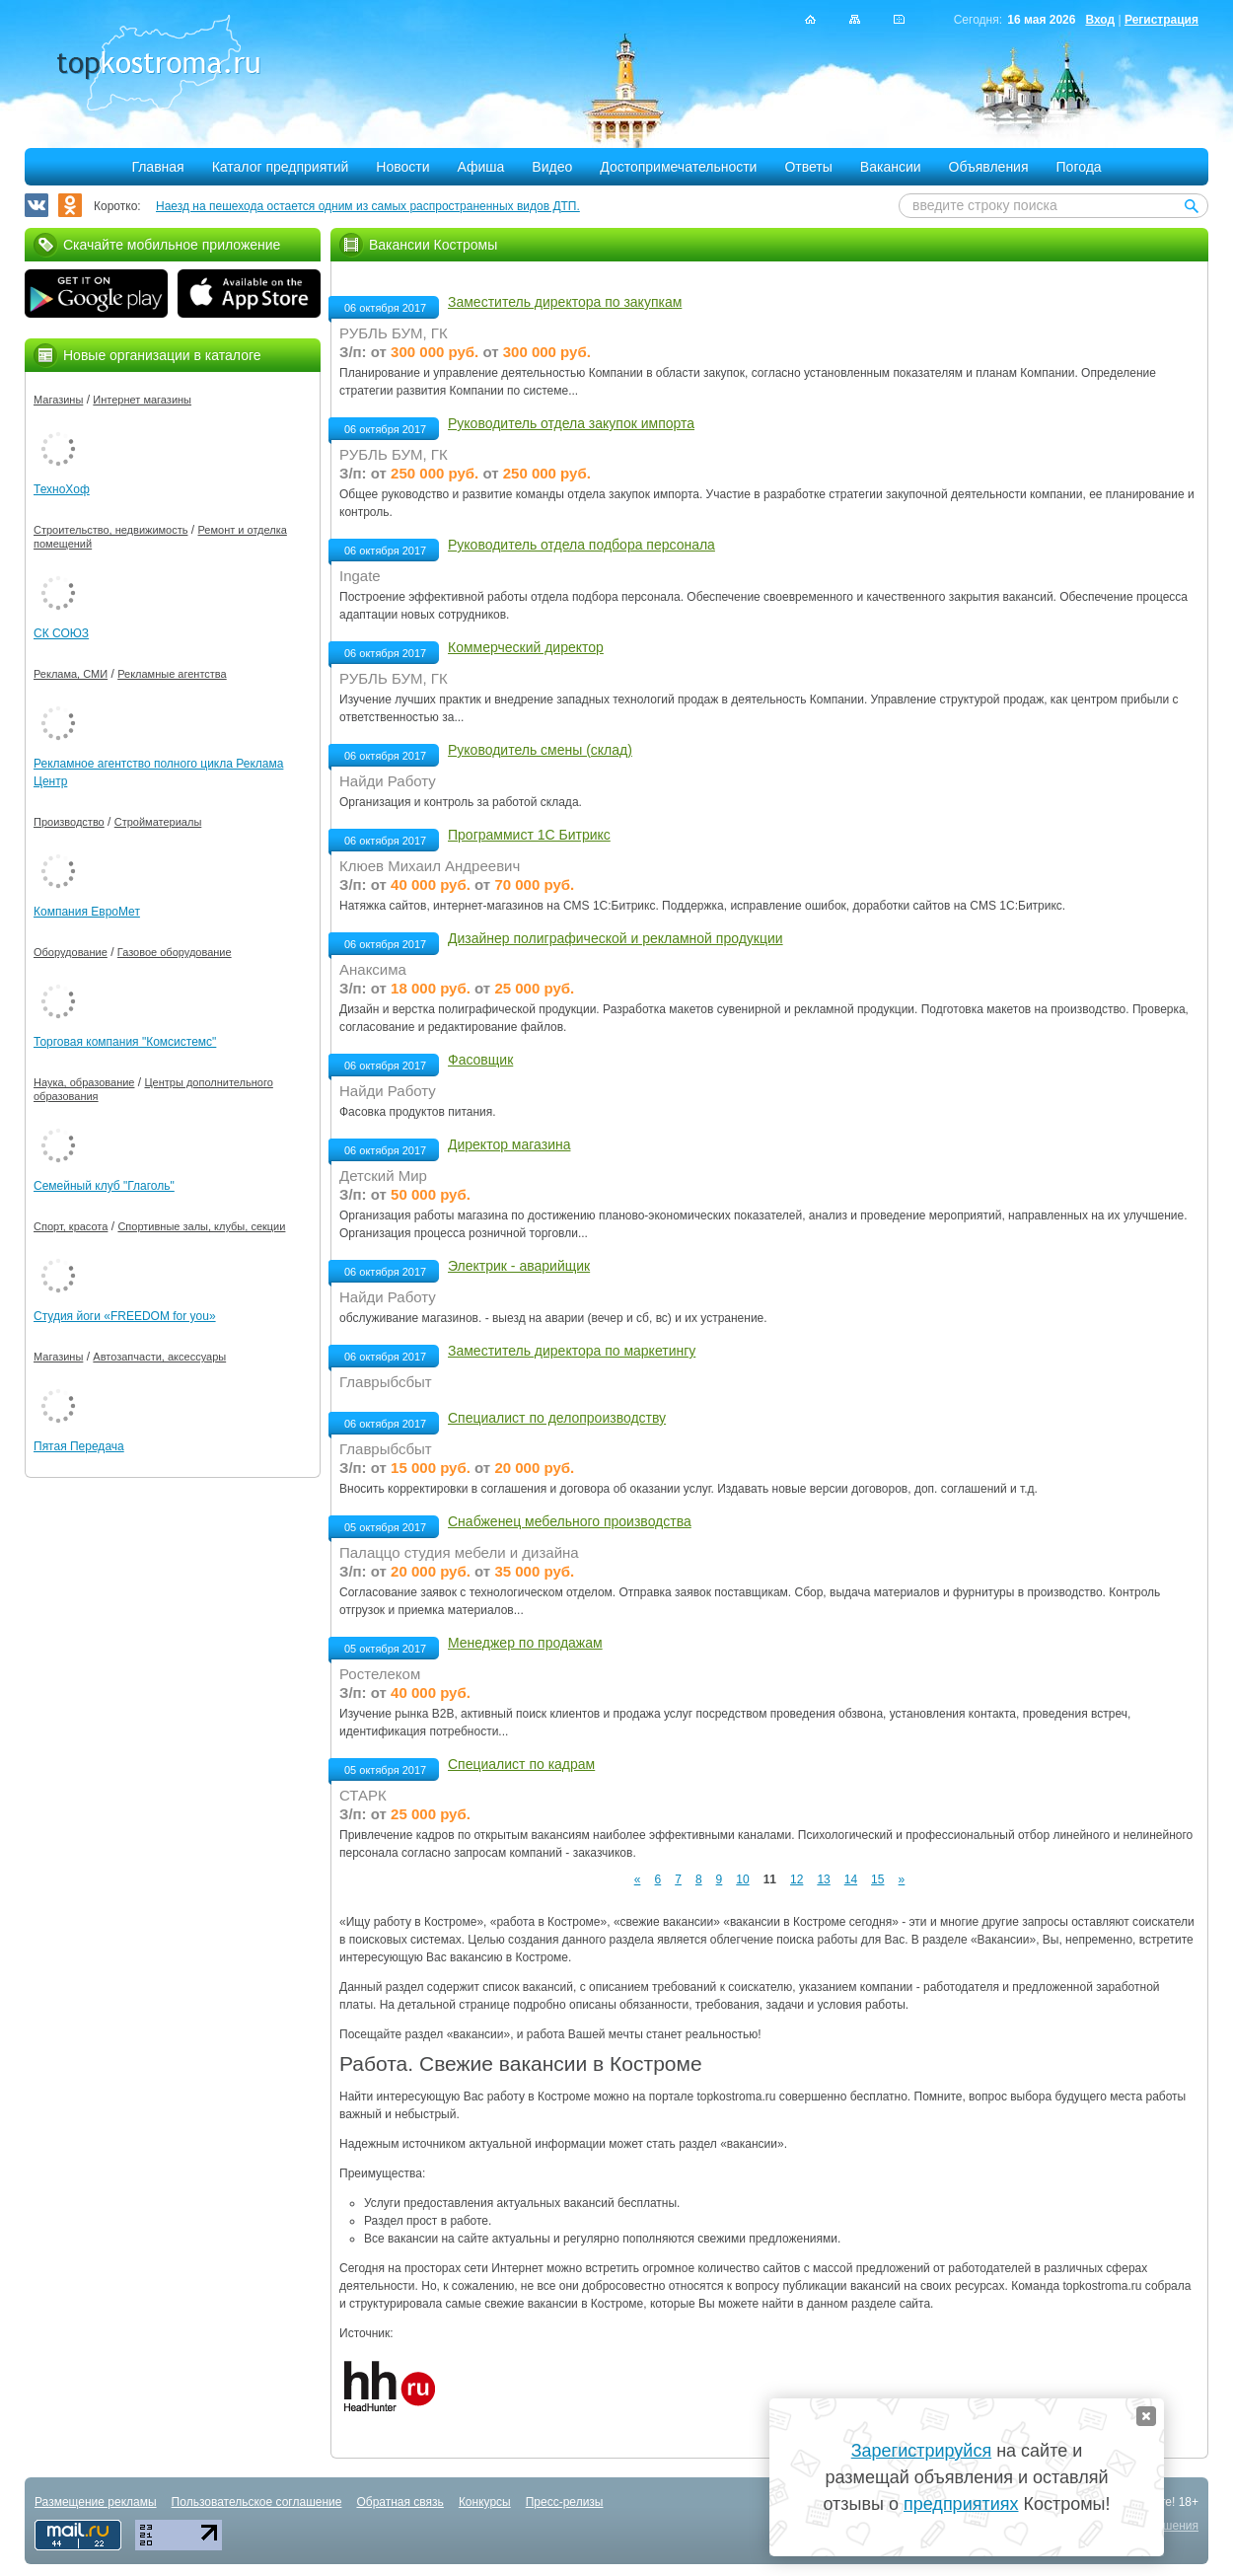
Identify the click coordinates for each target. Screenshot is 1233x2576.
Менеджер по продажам (525, 1643)
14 (850, 1879)
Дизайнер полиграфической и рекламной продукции (615, 938)
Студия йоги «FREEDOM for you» (125, 1316)
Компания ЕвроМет (87, 912)
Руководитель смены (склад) (540, 750)
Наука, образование (84, 1082)
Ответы (808, 167)
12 (796, 1879)
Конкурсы (485, 2502)
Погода (1079, 167)
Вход (1100, 20)
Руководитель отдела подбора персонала (581, 544)
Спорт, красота (71, 1226)
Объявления (989, 167)
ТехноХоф (62, 489)
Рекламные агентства (172, 674)
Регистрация (1161, 20)
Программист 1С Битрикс (529, 835)
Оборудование (71, 952)
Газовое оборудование (174, 952)
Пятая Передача (79, 1446)
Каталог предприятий (280, 167)
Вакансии (890, 167)
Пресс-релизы (565, 2502)
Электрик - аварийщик (519, 1266)
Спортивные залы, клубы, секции (201, 1226)
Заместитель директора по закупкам (565, 302)
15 (877, 1879)
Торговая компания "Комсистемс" (125, 1042)
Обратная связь (399, 2502)
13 (823, 1879)
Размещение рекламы (96, 2502)
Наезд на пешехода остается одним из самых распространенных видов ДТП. (368, 206)
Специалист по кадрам (521, 1764)
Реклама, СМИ (71, 674)
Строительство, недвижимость (110, 530)
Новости (402, 167)
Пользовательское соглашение (257, 2502)
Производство (69, 822)
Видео (552, 167)
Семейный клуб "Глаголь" (104, 1186)
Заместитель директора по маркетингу (571, 1351)
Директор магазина (509, 1144)
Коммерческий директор (526, 647)
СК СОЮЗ (61, 633)
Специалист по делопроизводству (557, 1418)
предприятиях (961, 2504)
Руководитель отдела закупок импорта (571, 423)
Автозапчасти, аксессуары (159, 1356)
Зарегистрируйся (921, 2451)
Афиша (481, 167)
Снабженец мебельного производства (569, 1521)
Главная (157, 167)
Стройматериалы (158, 822)
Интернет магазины (142, 399)
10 (742, 1879)
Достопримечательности (678, 167)
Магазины (58, 399)
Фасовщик (480, 1059)
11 (769, 1879)
